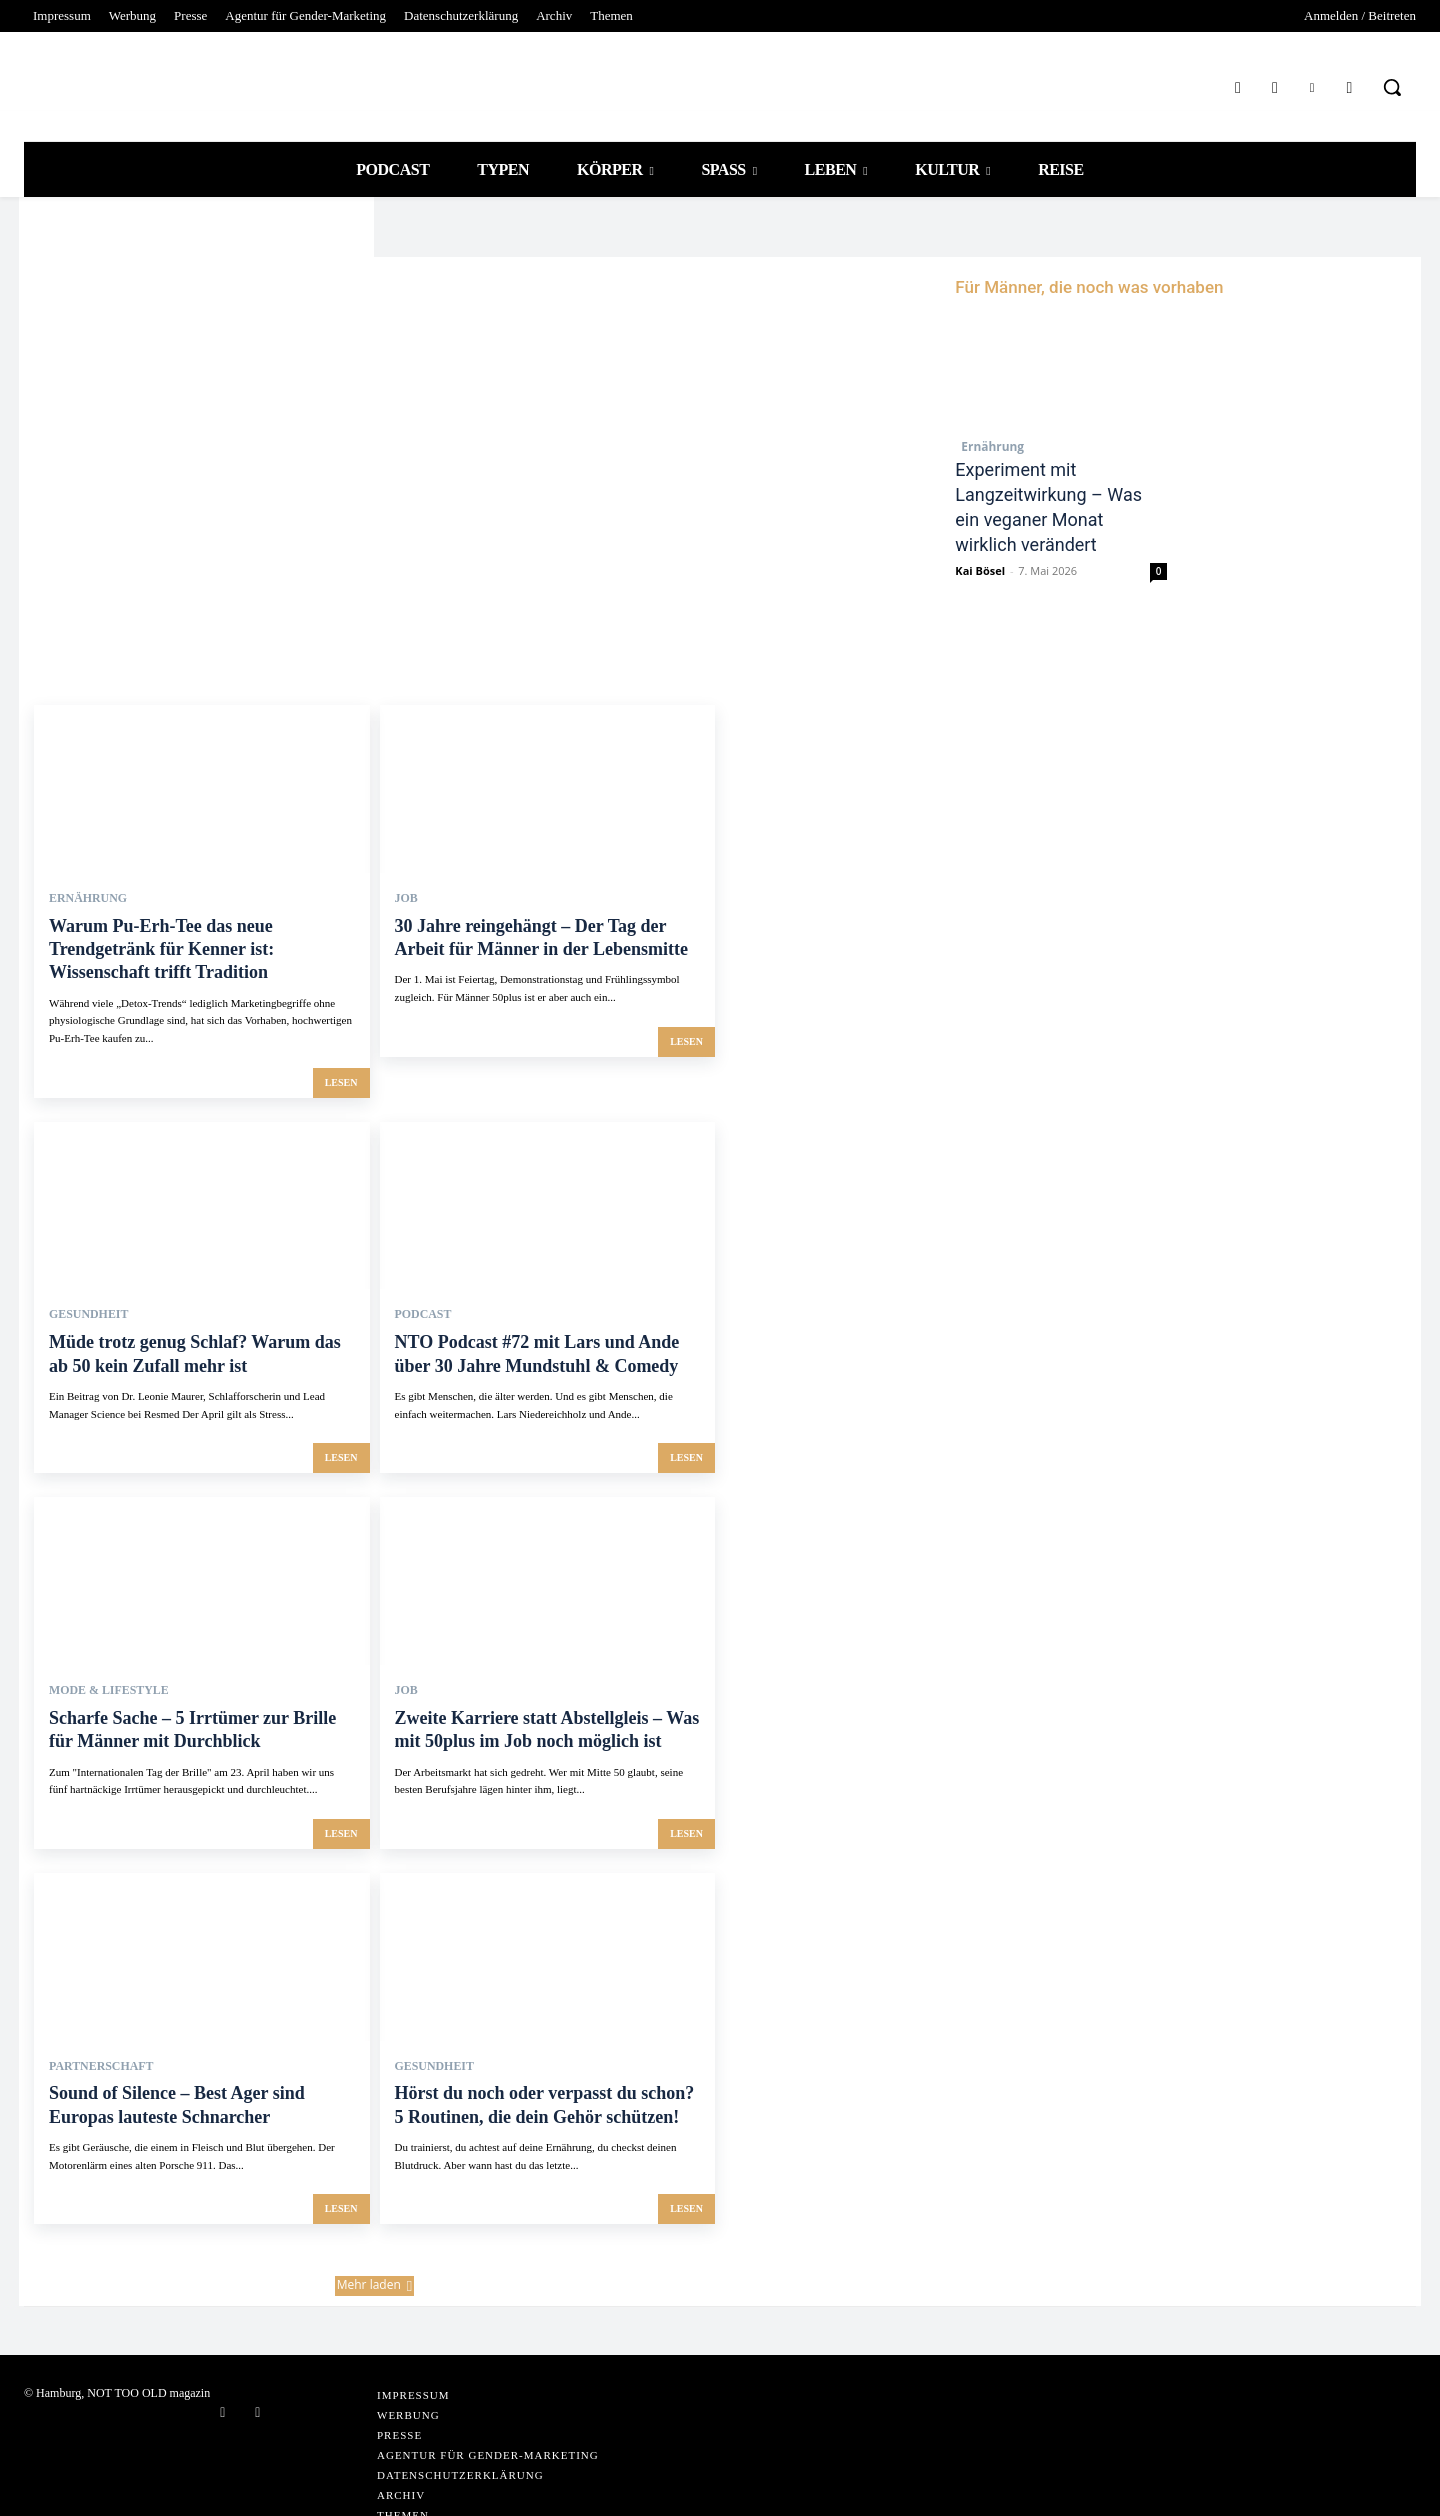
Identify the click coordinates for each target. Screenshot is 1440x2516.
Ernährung (986, 446)
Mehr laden (375, 2219)
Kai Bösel (980, 593)
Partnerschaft (93, 2016)
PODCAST (419, 1297)
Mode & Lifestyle (99, 1657)
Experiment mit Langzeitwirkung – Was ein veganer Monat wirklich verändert (1041, 517)
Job (404, 921)
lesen (341, 1065)
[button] (1392, 87)
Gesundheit (82, 1297)
